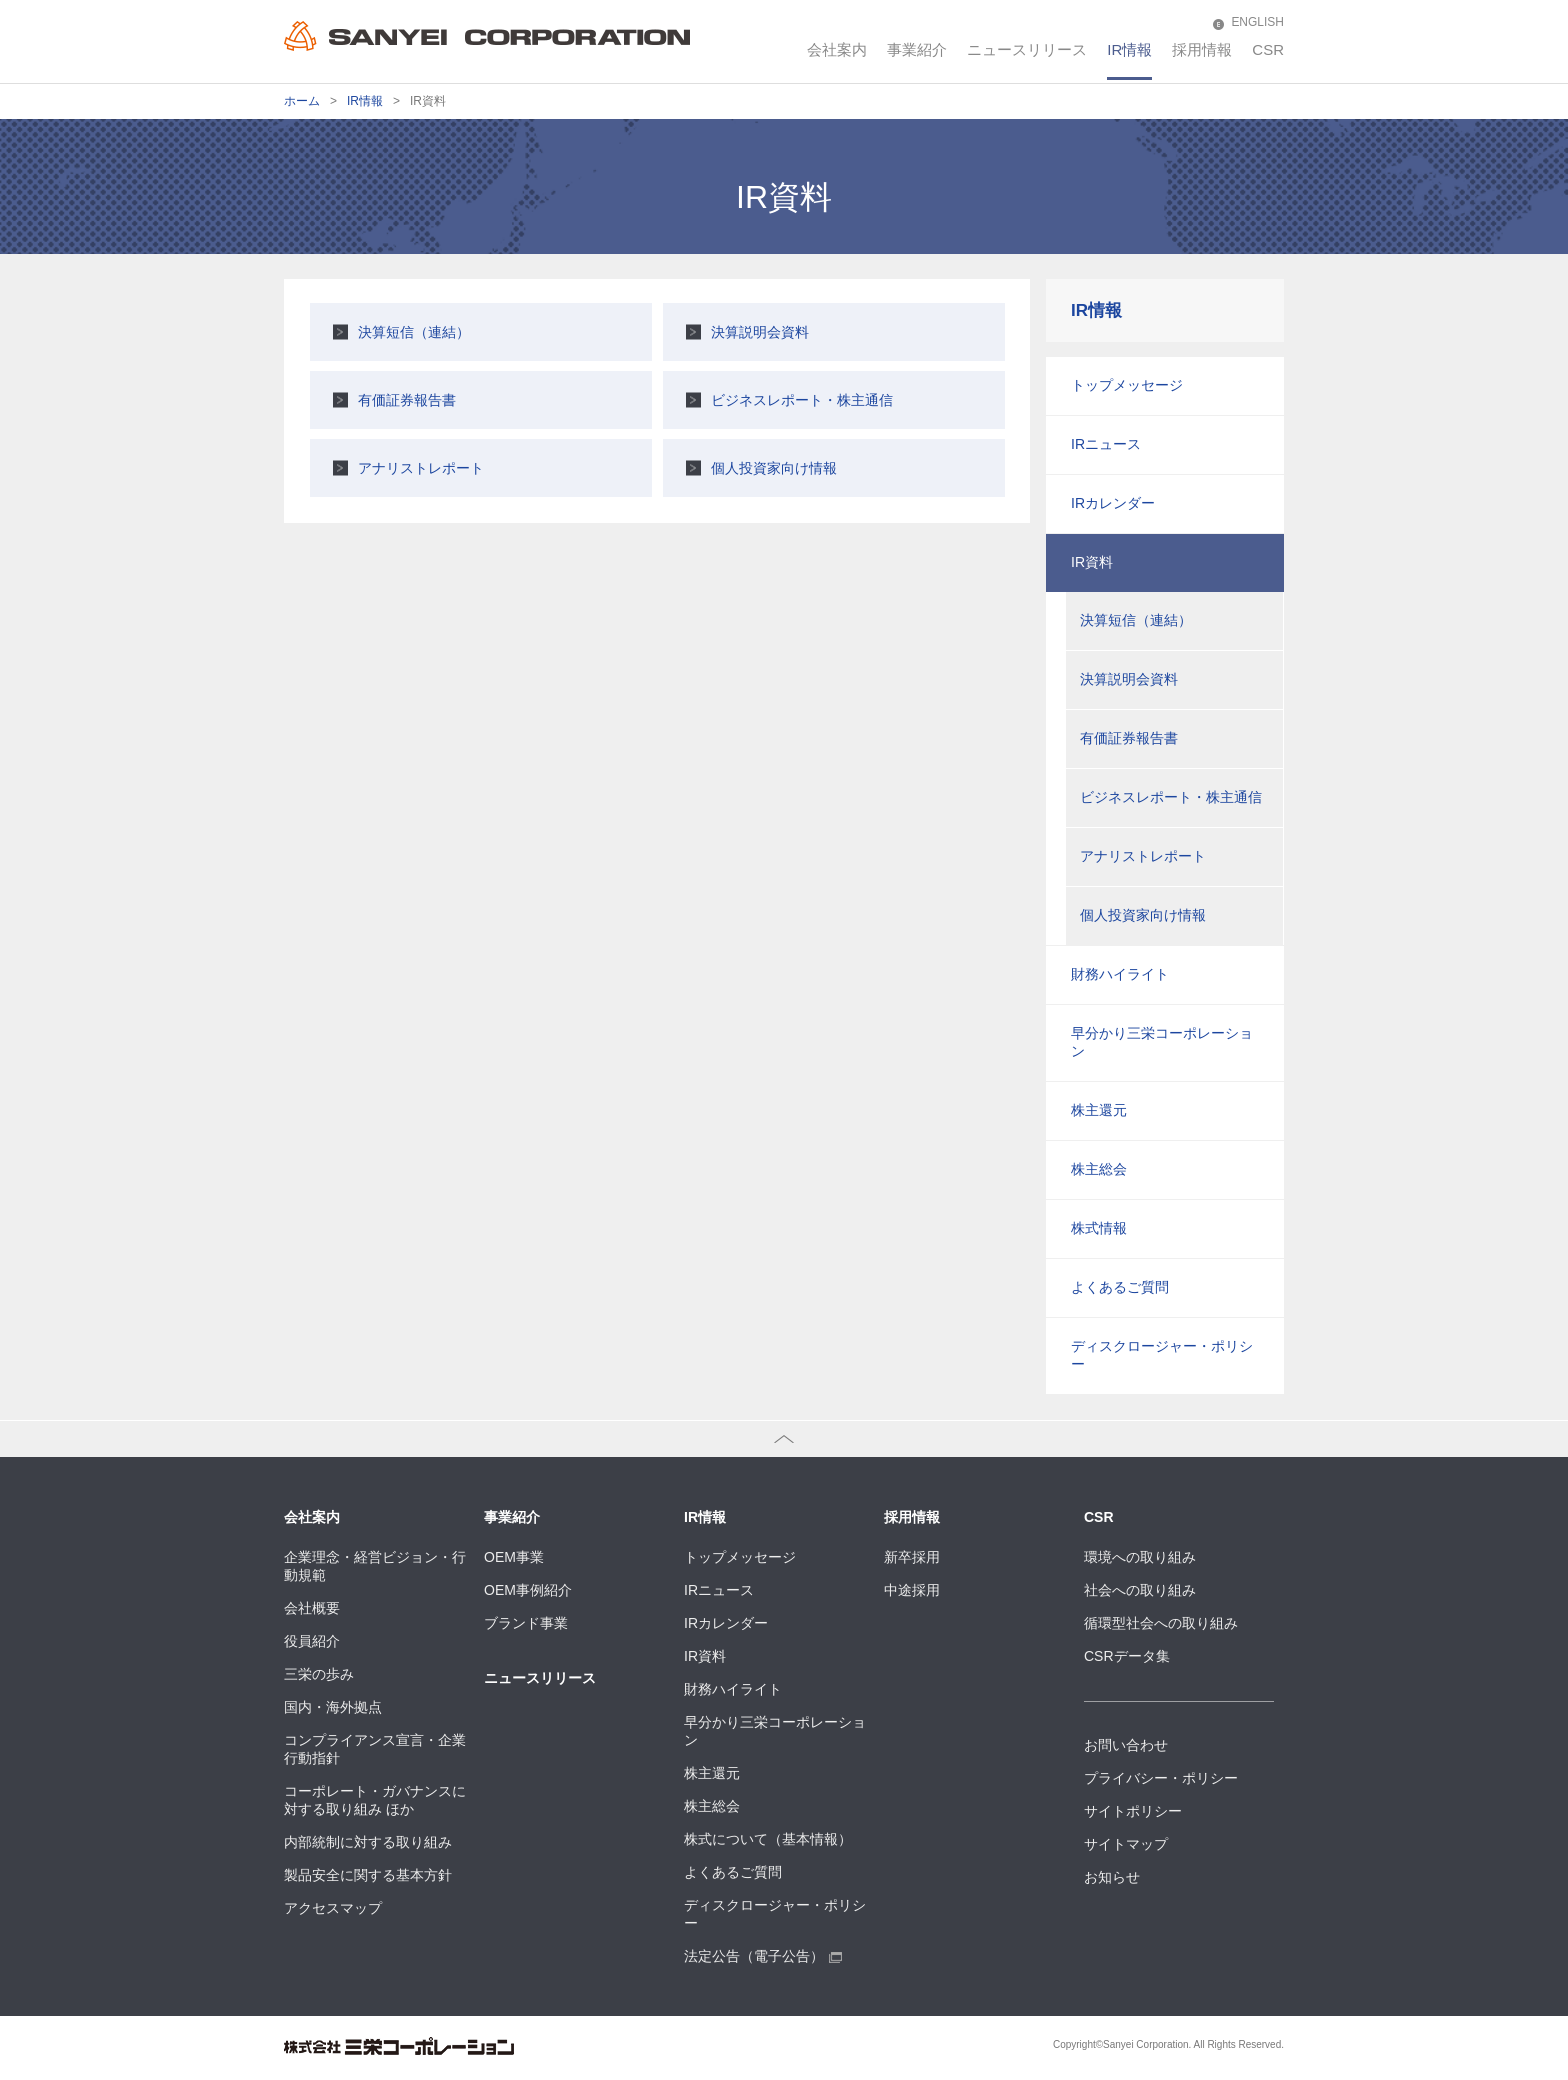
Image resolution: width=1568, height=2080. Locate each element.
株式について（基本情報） (768, 1839)
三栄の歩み (319, 1674)
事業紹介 (917, 49)
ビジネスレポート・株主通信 (802, 400)
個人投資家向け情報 (774, 468)
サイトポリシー (1133, 1811)
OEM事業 (514, 1557)
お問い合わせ (1126, 1745)
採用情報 (1202, 49)
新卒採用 (912, 1557)
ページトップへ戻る (63, 1438)
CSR (1268, 49)
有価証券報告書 (407, 400)
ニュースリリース (1027, 49)
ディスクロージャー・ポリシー (1162, 1355)
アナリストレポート (421, 468)
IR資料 (1092, 562)
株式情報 (1099, 1228)
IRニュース (1106, 444)
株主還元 (1099, 1110)
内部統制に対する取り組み (368, 1842)
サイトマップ (1126, 1844)
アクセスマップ (333, 1908)
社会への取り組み (1140, 1590)
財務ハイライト (1120, 974)
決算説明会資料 (760, 332)
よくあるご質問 (1120, 1287)
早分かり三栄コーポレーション (1162, 1042)
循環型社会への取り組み (1161, 1623)
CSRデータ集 (1127, 1656)
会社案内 (837, 49)
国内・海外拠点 (333, 1707)
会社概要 (312, 1608)
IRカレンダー (1113, 503)
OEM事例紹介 (528, 1590)
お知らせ (1112, 1877)
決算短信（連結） (414, 332)
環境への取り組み (1140, 1557)
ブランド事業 (526, 1623)
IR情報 (1129, 49)
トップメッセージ (1127, 385)
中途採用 (912, 1590)
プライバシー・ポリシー (1161, 1778)
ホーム (302, 101)
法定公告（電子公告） (763, 1956)
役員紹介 (312, 1641)
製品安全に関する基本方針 (368, 1875)
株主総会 (1099, 1169)
